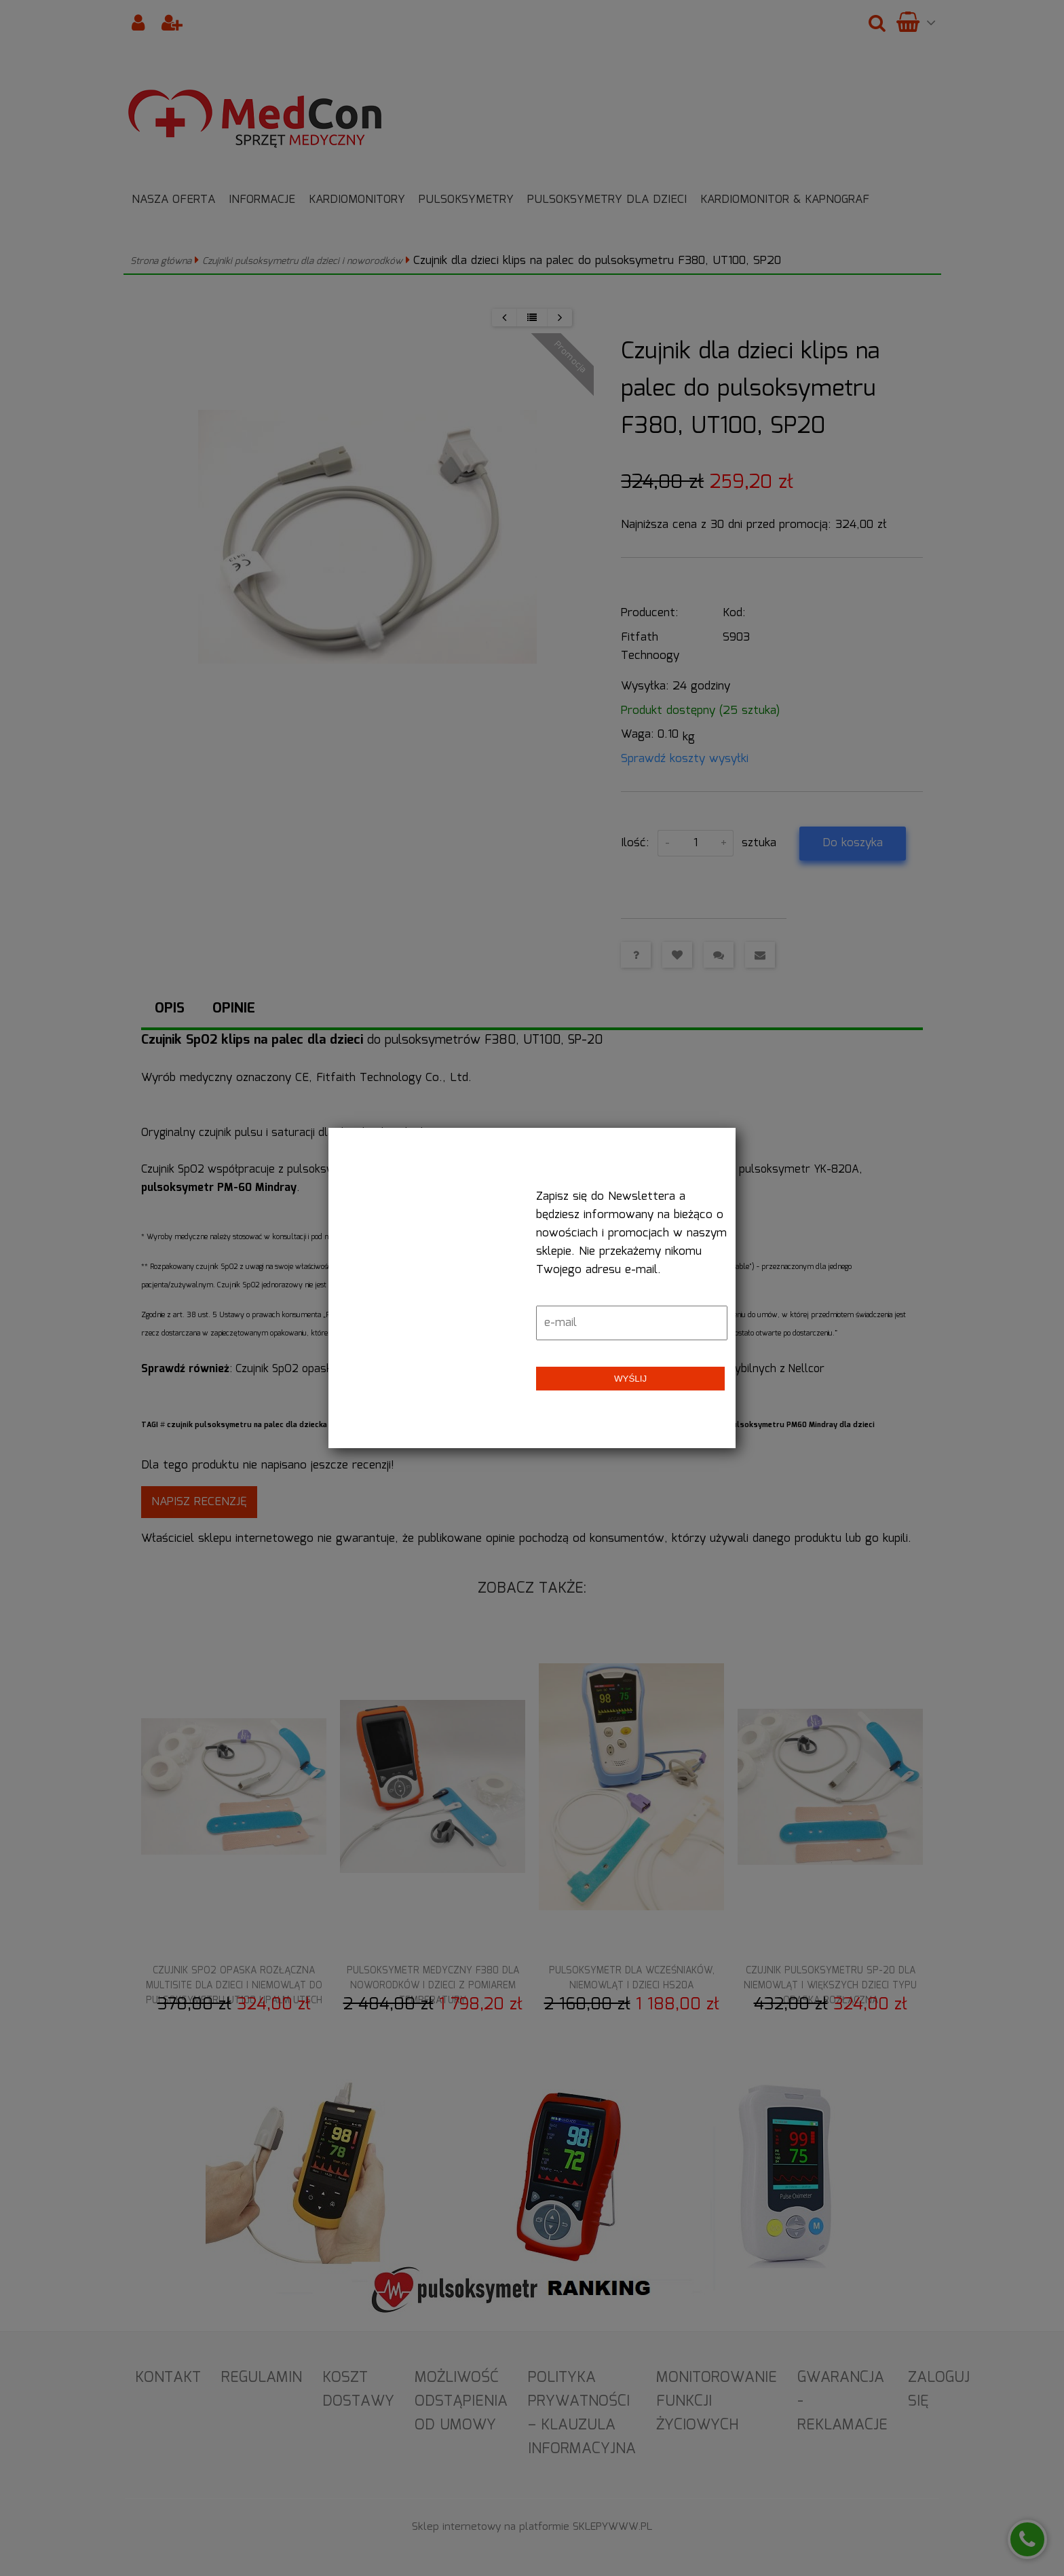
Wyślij (630, 1379)
